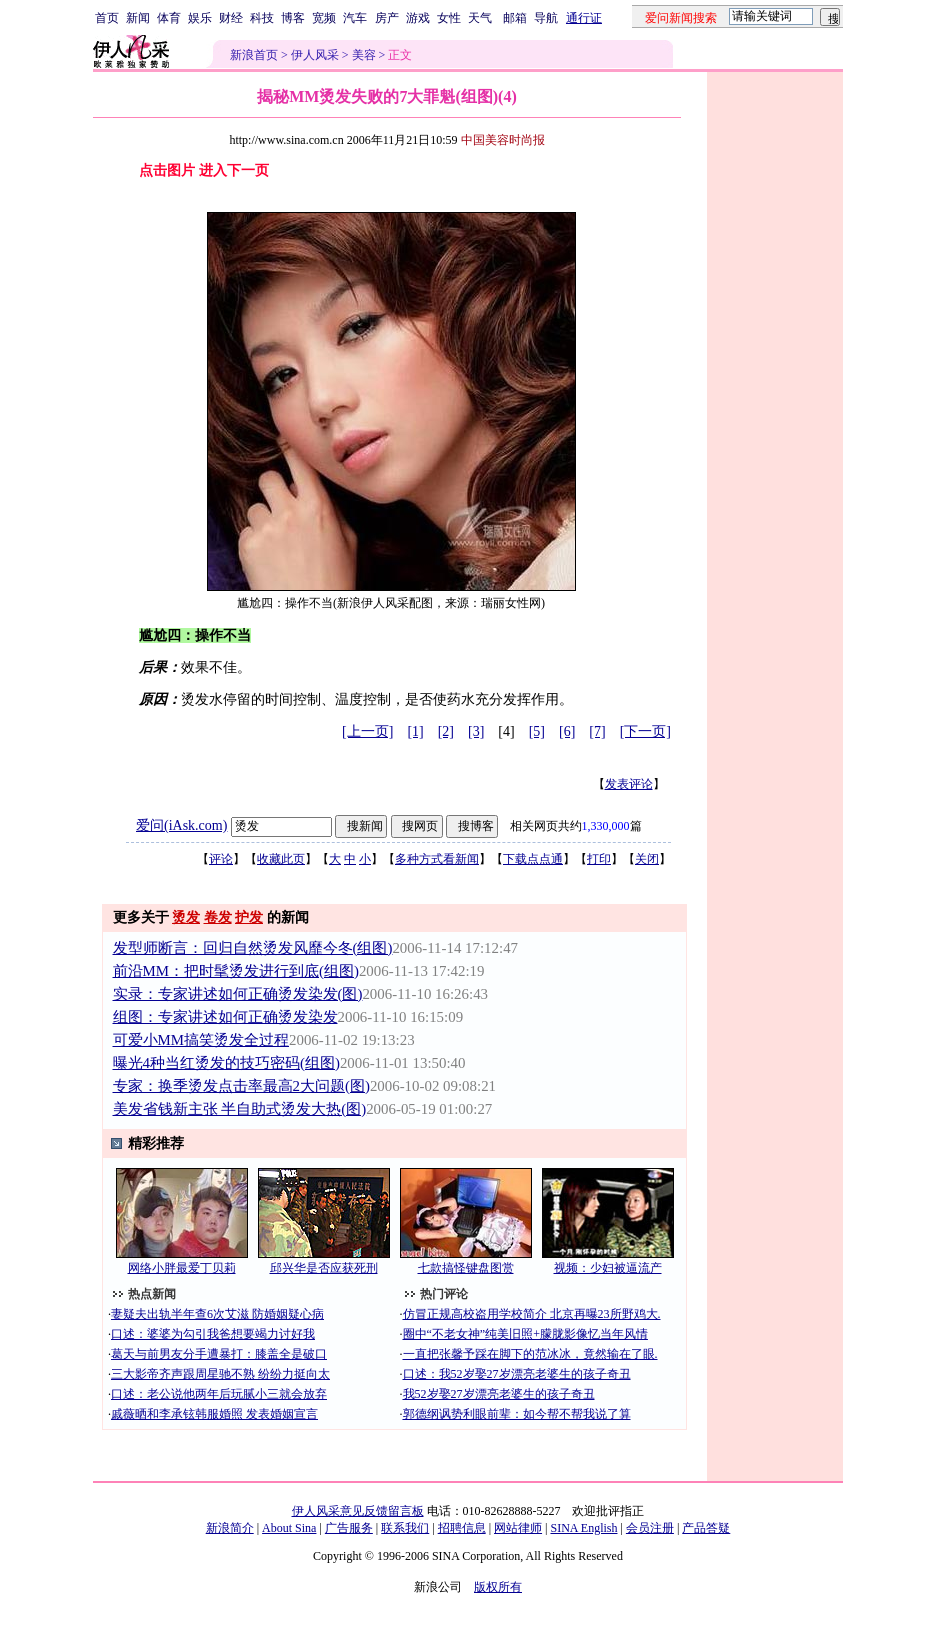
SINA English (583, 1528)
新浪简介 (230, 1528)
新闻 (138, 18)
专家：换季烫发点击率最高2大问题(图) (241, 1086)
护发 (249, 917)
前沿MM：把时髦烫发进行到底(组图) (236, 971)
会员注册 (650, 1528)
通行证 (584, 18)
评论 (221, 859)
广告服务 (349, 1528)
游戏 (418, 18)
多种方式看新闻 (437, 859)
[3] (476, 731)
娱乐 (200, 18)
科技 (262, 18)
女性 (449, 18)
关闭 (647, 859)
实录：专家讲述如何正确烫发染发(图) (238, 994)
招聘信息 (462, 1528)
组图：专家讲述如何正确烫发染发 (225, 1017)
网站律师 (518, 1528)
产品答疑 (706, 1528)
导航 (546, 18)
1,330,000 (606, 826)
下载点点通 (533, 859)
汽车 (355, 18)
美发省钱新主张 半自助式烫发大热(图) (240, 1109)
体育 (169, 18)
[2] (446, 731)
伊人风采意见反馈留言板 (358, 1511)
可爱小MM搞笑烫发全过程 (201, 1040)
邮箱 (515, 18)
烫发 (186, 917)
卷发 (218, 917)
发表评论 (629, 784)
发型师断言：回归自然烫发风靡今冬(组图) (253, 948)
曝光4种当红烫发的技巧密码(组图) (226, 1063)
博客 (293, 18)
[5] (537, 731)
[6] (567, 731)
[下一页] (645, 731)
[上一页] (367, 731)
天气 (480, 18)
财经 (231, 18)
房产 (387, 18)
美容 (364, 55)
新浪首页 (254, 55)
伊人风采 (315, 55)
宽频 (324, 18)
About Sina (289, 1528)
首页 (107, 18)
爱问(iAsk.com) (181, 825)
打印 (599, 859)
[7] (597, 731)
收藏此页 (281, 859)
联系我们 (405, 1528)
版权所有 (498, 1587)
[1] (415, 731)
